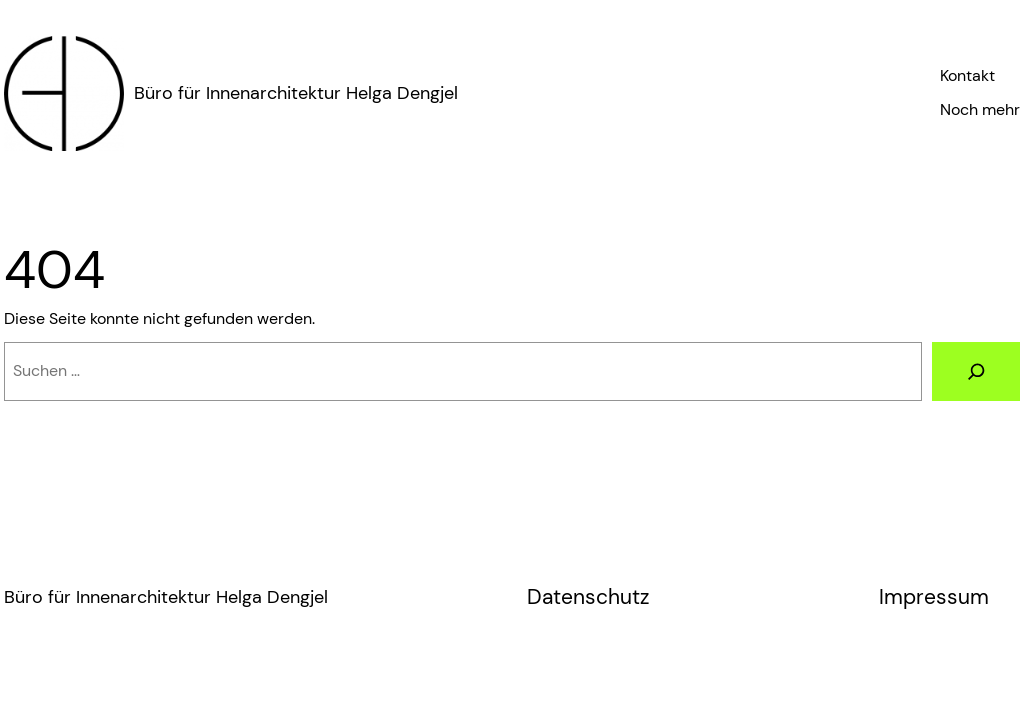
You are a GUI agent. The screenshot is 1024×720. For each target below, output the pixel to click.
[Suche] (976, 371)
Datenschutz (588, 597)
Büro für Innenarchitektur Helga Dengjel (296, 93)
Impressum (934, 597)
